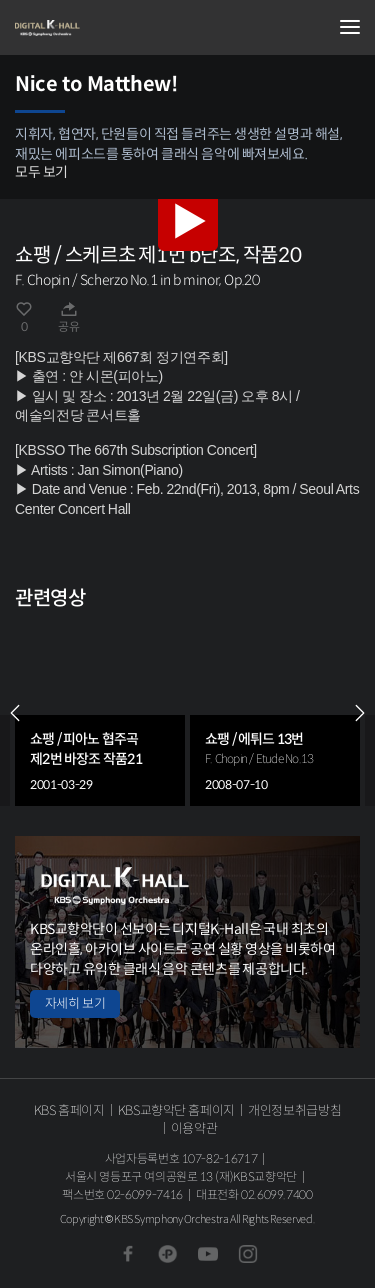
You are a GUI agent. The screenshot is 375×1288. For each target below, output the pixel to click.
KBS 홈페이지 (69, 1110)
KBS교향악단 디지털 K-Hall (115, 28)
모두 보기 (41, 172)
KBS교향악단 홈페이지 (176, 1110)
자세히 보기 (75, 1003)
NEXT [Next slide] (360, 713)
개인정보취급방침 (294, 1110)
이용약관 (194, 1128)
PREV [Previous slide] (15, 713)
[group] (100, 712)
